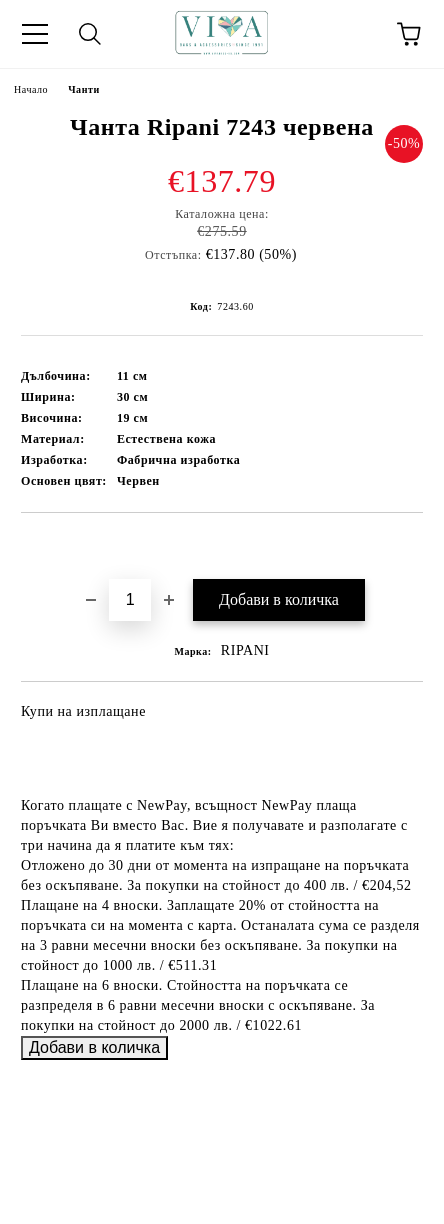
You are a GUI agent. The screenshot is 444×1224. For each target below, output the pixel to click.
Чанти (84, 89)
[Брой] (130, 600)
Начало (31, 89)
